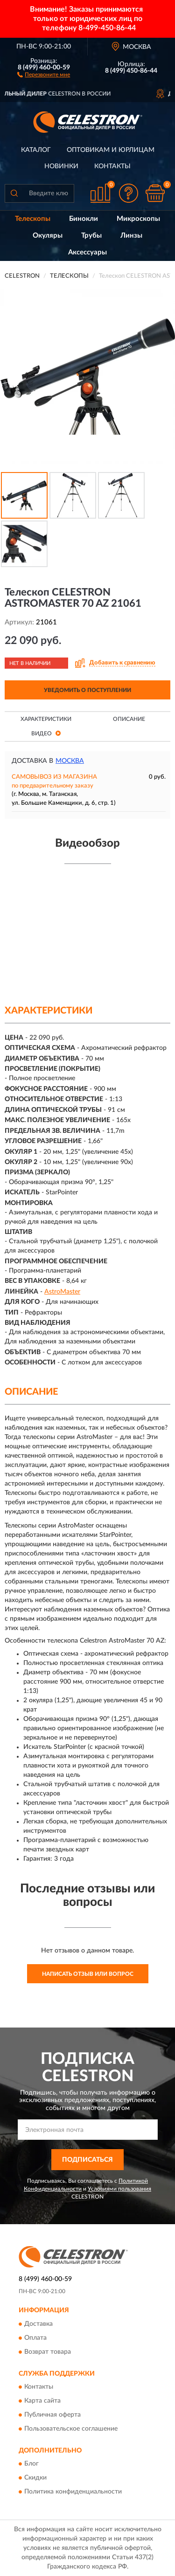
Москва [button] (70, 761)
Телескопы (32, 218)
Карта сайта (42, 2401)
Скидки (35, 2478)
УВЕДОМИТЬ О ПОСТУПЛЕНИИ (87, 690)
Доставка (38, 2324)
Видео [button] (46, 733)
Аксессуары (87, 252)
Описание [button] (129, 719)
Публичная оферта (52, 2415)
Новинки (61, 166)
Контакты (112, 166)
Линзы (131, 235)
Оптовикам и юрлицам (110, 150)
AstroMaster (62, 1291)
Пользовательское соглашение (71, 2428)
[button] (43, 74)
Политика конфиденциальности (73, 2492)
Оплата (35, 2338)
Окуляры (48, 235)
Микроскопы (138, 218)
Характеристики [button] (46, 719)
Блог (31, 2464)
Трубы (91, 235)
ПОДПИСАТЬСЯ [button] (87, 2160)
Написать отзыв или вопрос (87, 1974)
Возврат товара (47, 2352)
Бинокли (83, 218)
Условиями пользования (119, 2189)
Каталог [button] (36, 150)
